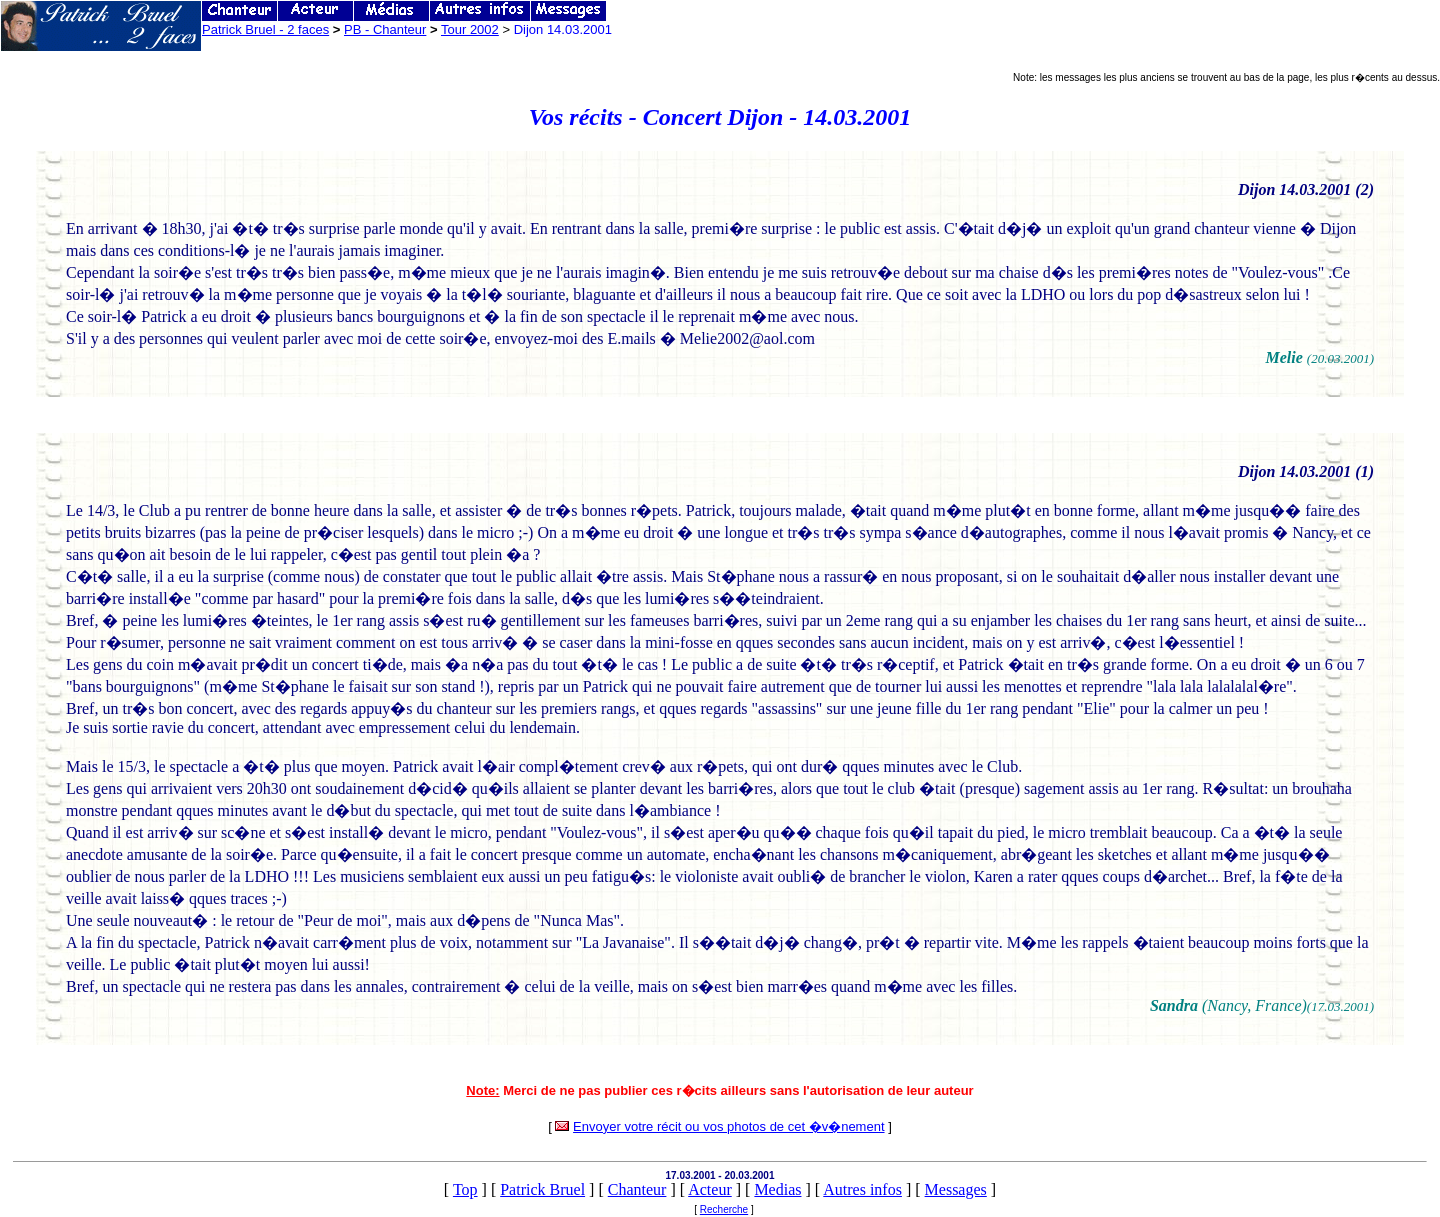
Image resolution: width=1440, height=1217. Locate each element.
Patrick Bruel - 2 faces (265, 29)
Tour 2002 (470, 29)
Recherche (724, 1209)
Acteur (710, 1189)
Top (465, 1189)
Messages (956, 1189)
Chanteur (637, 1189)
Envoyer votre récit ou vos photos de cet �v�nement (728, 1126)
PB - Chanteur (385, 29)
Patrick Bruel (542, 1189)
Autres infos (862, 1189)
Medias (777, 1189)
